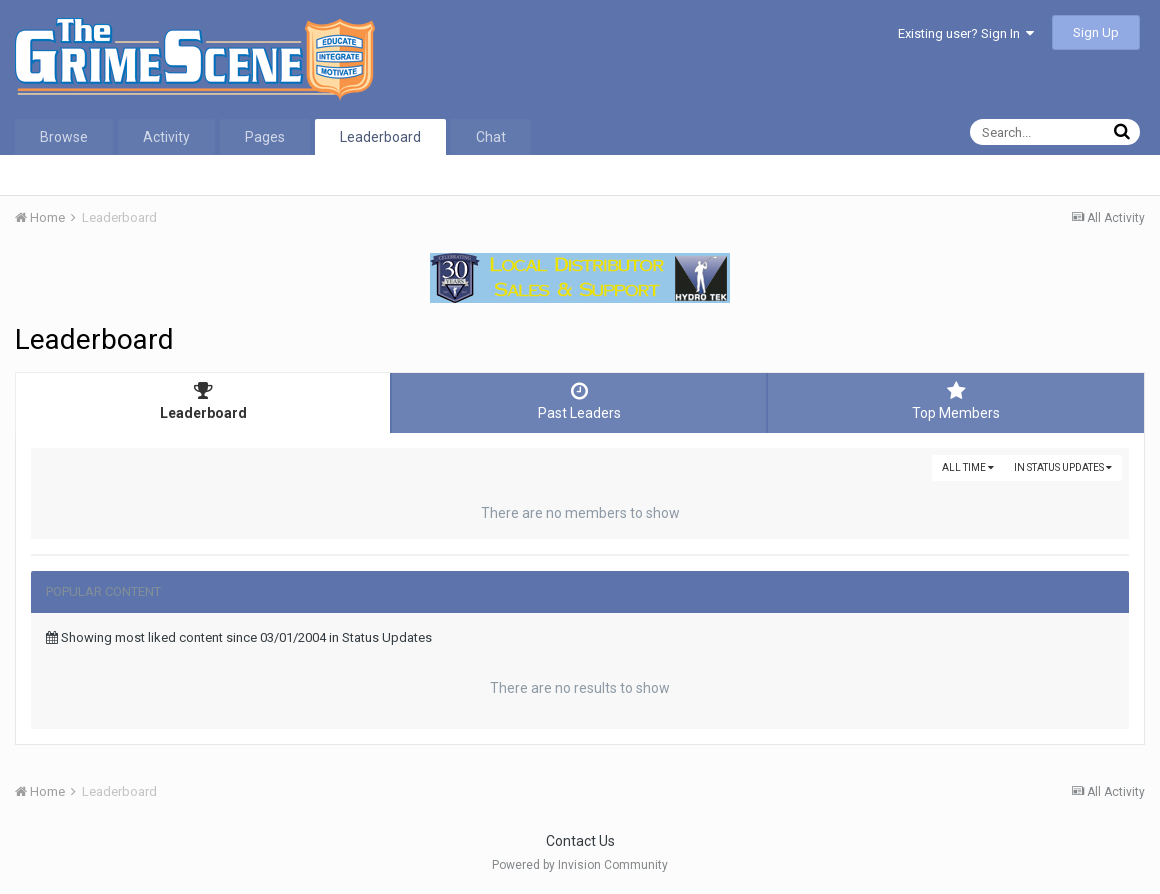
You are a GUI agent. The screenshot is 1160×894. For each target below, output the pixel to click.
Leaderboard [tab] (203, 401)
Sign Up (1096, 32)
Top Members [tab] (956, 401)
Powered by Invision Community (580, 865)
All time (968, 467)
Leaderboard (380, 137)
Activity (166, 137)
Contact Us (580, 841)
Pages (265, 137)
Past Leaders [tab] (579, 401)
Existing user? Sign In (966, 33)
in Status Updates (1063, 467)
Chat (491, 137)
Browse (64, 137)
